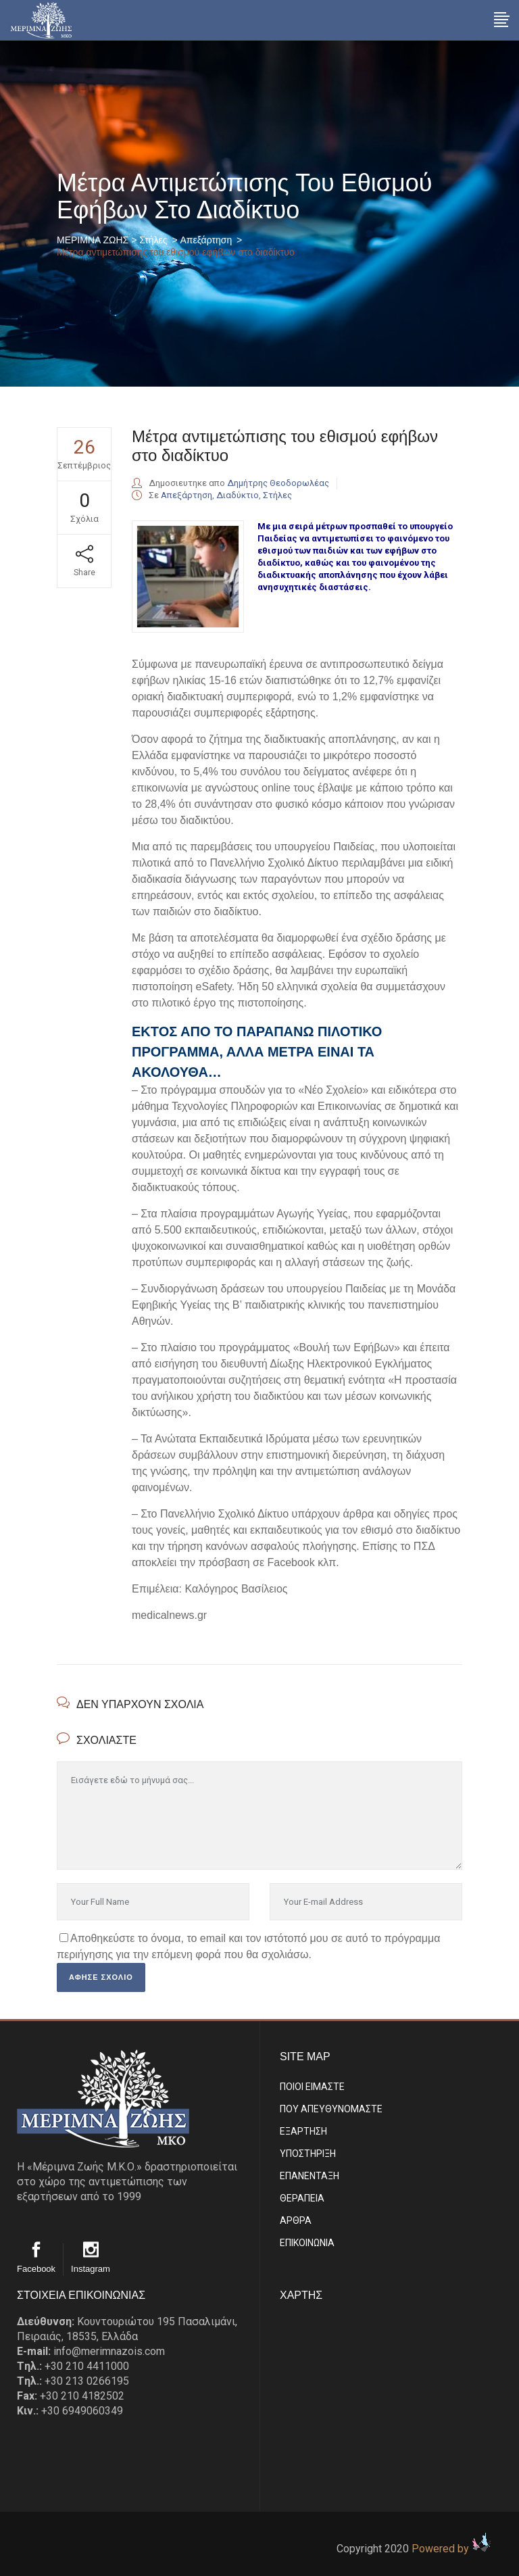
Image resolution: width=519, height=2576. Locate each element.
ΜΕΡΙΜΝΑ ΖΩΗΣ (92, 240)
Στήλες (153, 240)
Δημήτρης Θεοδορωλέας (278, 483)
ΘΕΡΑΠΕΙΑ (302, 2198)
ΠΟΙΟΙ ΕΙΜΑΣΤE (312, 2086)
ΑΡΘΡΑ (296, 2220)
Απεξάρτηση (206, 240)
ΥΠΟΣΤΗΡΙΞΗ (308, 2153)
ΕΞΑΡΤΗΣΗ (303, 2131)
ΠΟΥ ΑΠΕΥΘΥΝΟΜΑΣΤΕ (331, 2109)
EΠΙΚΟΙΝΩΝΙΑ (307, 2242)
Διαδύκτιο (237, 495)
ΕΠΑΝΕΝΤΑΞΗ (309, 2175)
